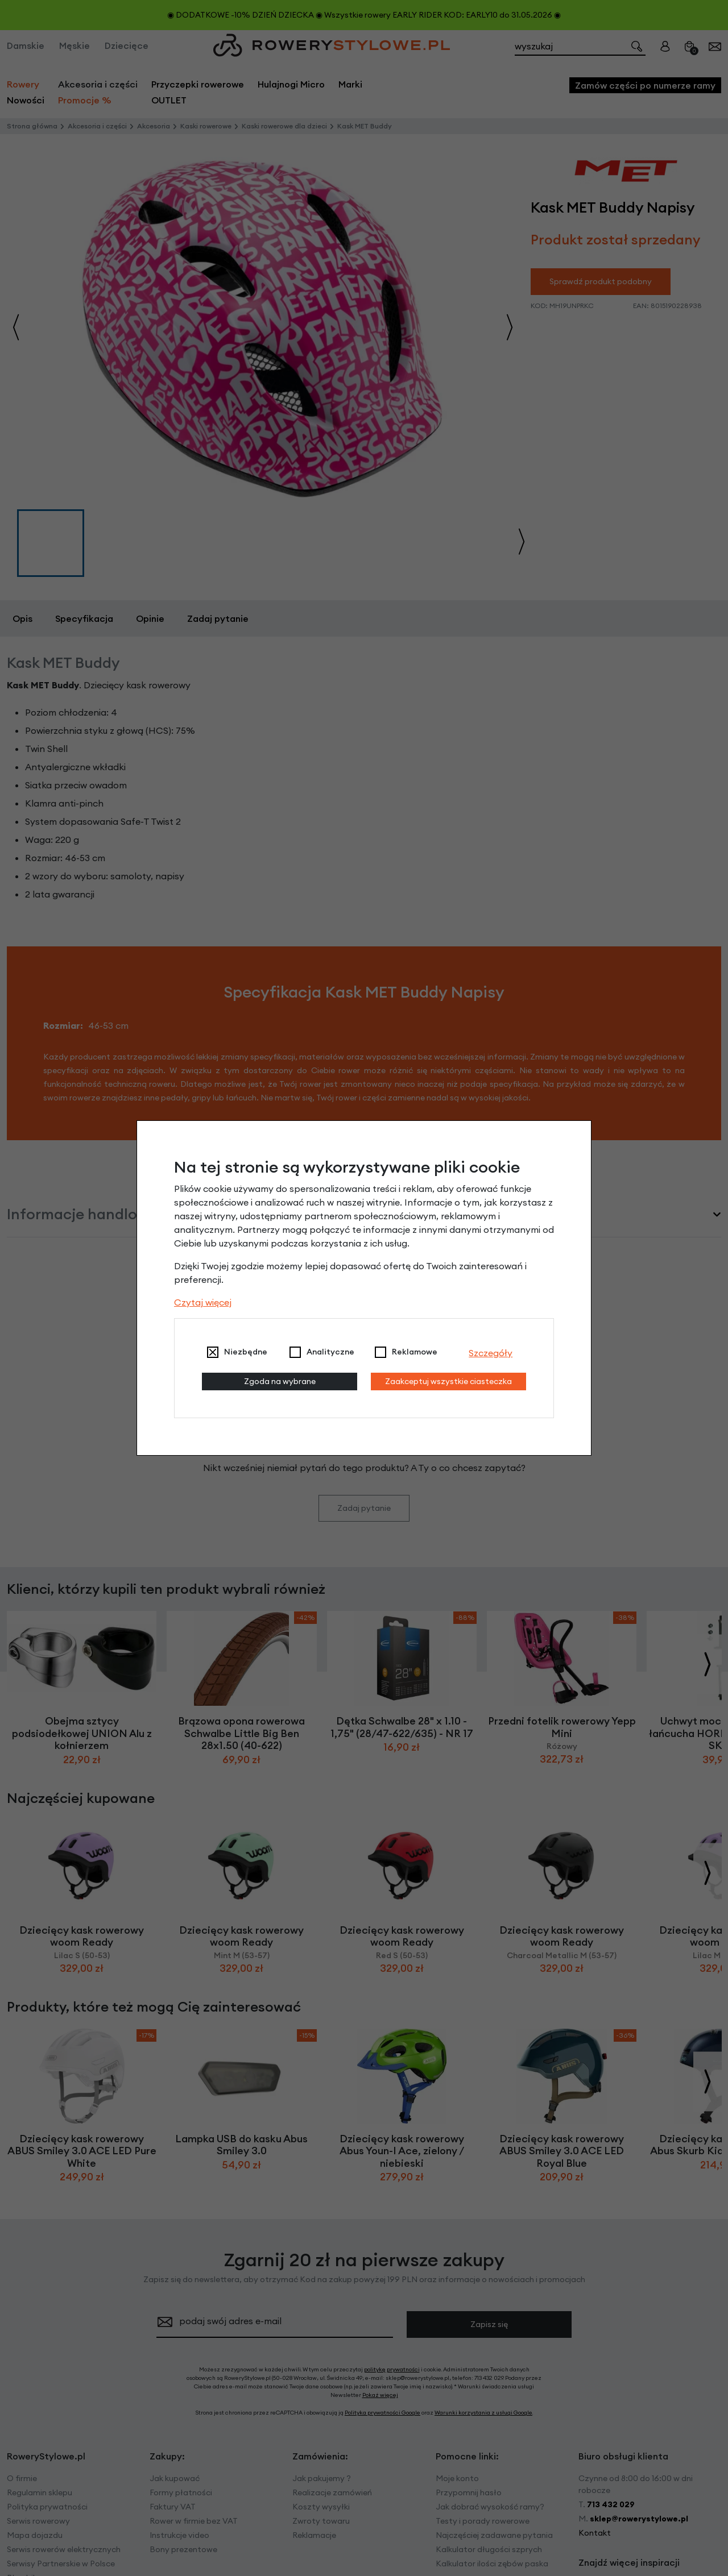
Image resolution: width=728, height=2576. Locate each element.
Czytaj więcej (202, 1302)
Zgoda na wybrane (280, 1381)
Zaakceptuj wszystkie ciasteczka (448, 1381)
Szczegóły (490, 1352)
